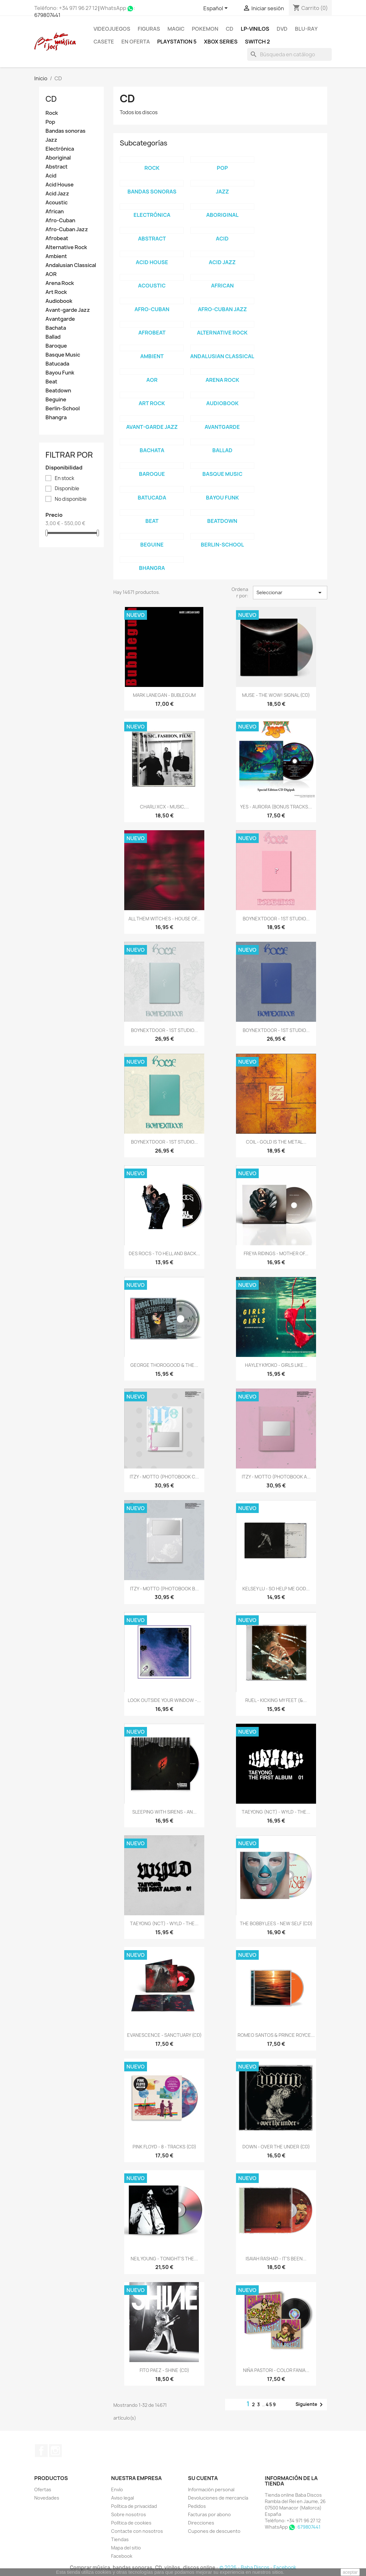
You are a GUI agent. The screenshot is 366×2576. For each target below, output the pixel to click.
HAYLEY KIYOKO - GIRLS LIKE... (276, 1365)
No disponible (70, 499)
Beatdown (58, 390)
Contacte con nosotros (137, 2531)
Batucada (57, 363)
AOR (51, 274)
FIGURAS (149, 28)
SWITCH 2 (257, 41)
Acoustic (56, 202)
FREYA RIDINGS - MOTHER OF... (276, 1253)
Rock (51, 113)
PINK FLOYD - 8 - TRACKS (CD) (164, 2147)
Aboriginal (58, 157)
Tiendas (120, 2539)
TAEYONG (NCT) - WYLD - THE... (276, 1812)
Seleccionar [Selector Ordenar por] (290, 592)
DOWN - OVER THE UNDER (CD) (276, 2147)
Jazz (51, 140)
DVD (282, 28)
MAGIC (175, 28)
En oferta (135, 41)
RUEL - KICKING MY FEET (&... (276, 1700)
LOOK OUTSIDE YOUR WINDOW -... (164, 1700)
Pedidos (197, 2506)
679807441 (47, 15)
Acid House (59, 184)
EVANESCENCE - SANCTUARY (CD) (164, 2035)
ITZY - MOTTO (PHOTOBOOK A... (276, 1477)
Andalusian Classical (70, 265)
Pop (50, 122)
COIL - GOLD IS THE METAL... (276, 1142)
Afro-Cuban (60, 220)
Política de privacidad (134, 2506)
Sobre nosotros (128, 2514)
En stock (64, 478)
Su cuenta (203, 2478)
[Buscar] (289, 54)
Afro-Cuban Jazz (66, 229)
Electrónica (59, 149)
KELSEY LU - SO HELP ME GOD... (276, 1589)
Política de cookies (131, 2523)
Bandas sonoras (65, 131)
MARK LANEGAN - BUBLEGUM (164, 695)
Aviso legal (122, 2498)
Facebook (41, 2450)
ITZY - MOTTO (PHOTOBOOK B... (164, 1589)
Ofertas (42, 2489)
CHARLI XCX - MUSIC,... (164, 807)
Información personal (211, 2489)
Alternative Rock (66, 247)
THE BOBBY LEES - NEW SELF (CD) (276, 1923)
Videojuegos (112, 28)
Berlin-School (62, 408)
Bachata (55, 328)
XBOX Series (221, 41)
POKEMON (205, 28)
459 (271, 2404)
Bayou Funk (59, 372)
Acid (50, 175)
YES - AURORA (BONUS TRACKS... (276, 807)
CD (229, 28)
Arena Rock (59, 283)
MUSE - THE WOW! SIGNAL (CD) (276, 695)
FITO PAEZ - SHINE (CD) (164, 2370)
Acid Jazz (57, 193)
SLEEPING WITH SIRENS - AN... (164, 1812)
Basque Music (62, 354)
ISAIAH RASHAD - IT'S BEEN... (276, 2259)
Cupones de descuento (214, 2531)
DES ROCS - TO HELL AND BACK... (164, 1253)
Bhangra (56, 417)
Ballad (53, 337)
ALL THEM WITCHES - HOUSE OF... (164, 919)
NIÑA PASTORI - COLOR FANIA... (276, 2370)
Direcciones (201, 2523)
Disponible (67, 488)
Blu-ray (306, 28)
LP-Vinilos (255, 28)
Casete (104, 41)
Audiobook (58, 301)
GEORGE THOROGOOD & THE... (164, 1365)
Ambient (56, 256)
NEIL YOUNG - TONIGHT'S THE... (164, 2259)
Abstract (56, 166)
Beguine (55, 399)
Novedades (46, 2498)
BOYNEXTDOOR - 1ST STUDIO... (276, 919)
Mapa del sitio (126, 2548)
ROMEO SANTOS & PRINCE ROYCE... (276, 2035)
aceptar (350, 2572)
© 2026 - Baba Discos (244, 2567)
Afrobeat (56, 238)
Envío (117, 2489)
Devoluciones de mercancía (218, 2498)
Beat (51, 381)
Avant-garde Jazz (67, 310)
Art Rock (56, 292)
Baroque (56, 346)
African (54, 211)
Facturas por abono (209, 2514)
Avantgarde (60, 319)
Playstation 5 (177, 41)
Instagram (55, 2450)
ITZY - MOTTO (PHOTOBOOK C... (164, 1477)
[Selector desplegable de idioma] (216, 8)
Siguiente (310, 2404)
